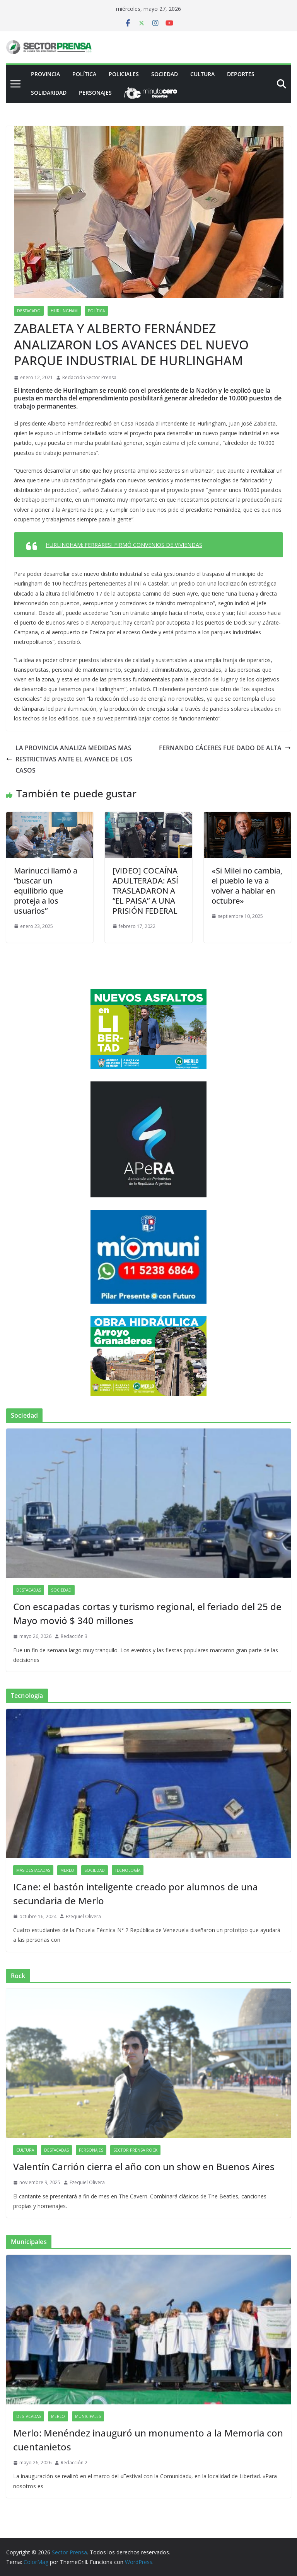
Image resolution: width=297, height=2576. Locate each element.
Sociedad (164, 74)
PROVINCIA (45, 74)
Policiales (124, 74)
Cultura (202, 74)
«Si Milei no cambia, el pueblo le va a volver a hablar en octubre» (247, 885)
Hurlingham (64, 310)
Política (84, 74)
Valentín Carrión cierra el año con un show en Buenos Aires (144, 2166)
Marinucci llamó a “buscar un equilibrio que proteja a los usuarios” (45, 890)
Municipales (88, 2416)
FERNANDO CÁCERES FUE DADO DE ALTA (225, 748)
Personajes (95, 92)
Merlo (67, 1870)
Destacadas (28, 1590)
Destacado (29, 310)
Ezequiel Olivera (83, 1916)
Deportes (240, 74)
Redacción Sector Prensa (89, 377)
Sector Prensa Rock (135, 2150)
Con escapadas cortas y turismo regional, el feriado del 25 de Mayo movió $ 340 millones (147, 1613)
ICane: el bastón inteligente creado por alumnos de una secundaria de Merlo (135, 1893)
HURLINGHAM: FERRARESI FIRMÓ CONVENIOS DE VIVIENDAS (124, 544)
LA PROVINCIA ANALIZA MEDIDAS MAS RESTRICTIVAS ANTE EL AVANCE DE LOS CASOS (69, 759)
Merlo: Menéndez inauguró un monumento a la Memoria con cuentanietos (148, 2439)
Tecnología (127, 1870)
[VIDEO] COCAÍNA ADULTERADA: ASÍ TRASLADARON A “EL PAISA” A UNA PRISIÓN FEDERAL (145, 890)
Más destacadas (33, 1870)
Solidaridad (49, 92)
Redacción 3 (74, 1636)
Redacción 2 (74, 2462)
